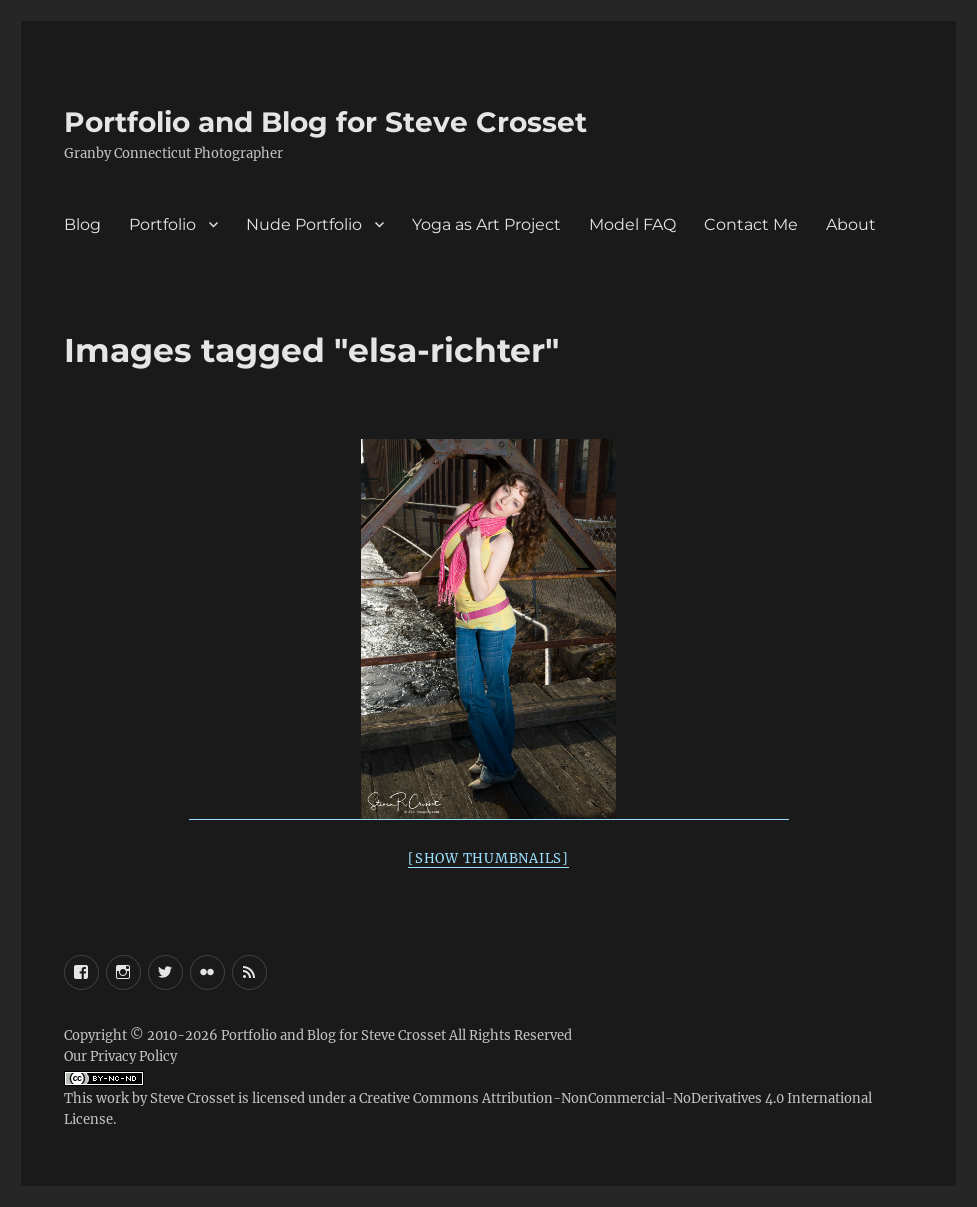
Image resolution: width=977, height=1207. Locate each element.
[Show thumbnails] (488, 858)
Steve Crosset (192, 1098)
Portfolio (162, 224)
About (851, 224)
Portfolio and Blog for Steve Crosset (325, 122)
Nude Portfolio (304, 224)
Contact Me (751, 224)
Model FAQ (632, 224)
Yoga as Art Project (486, 224)
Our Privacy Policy (120, 1056)
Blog (82, 224)
